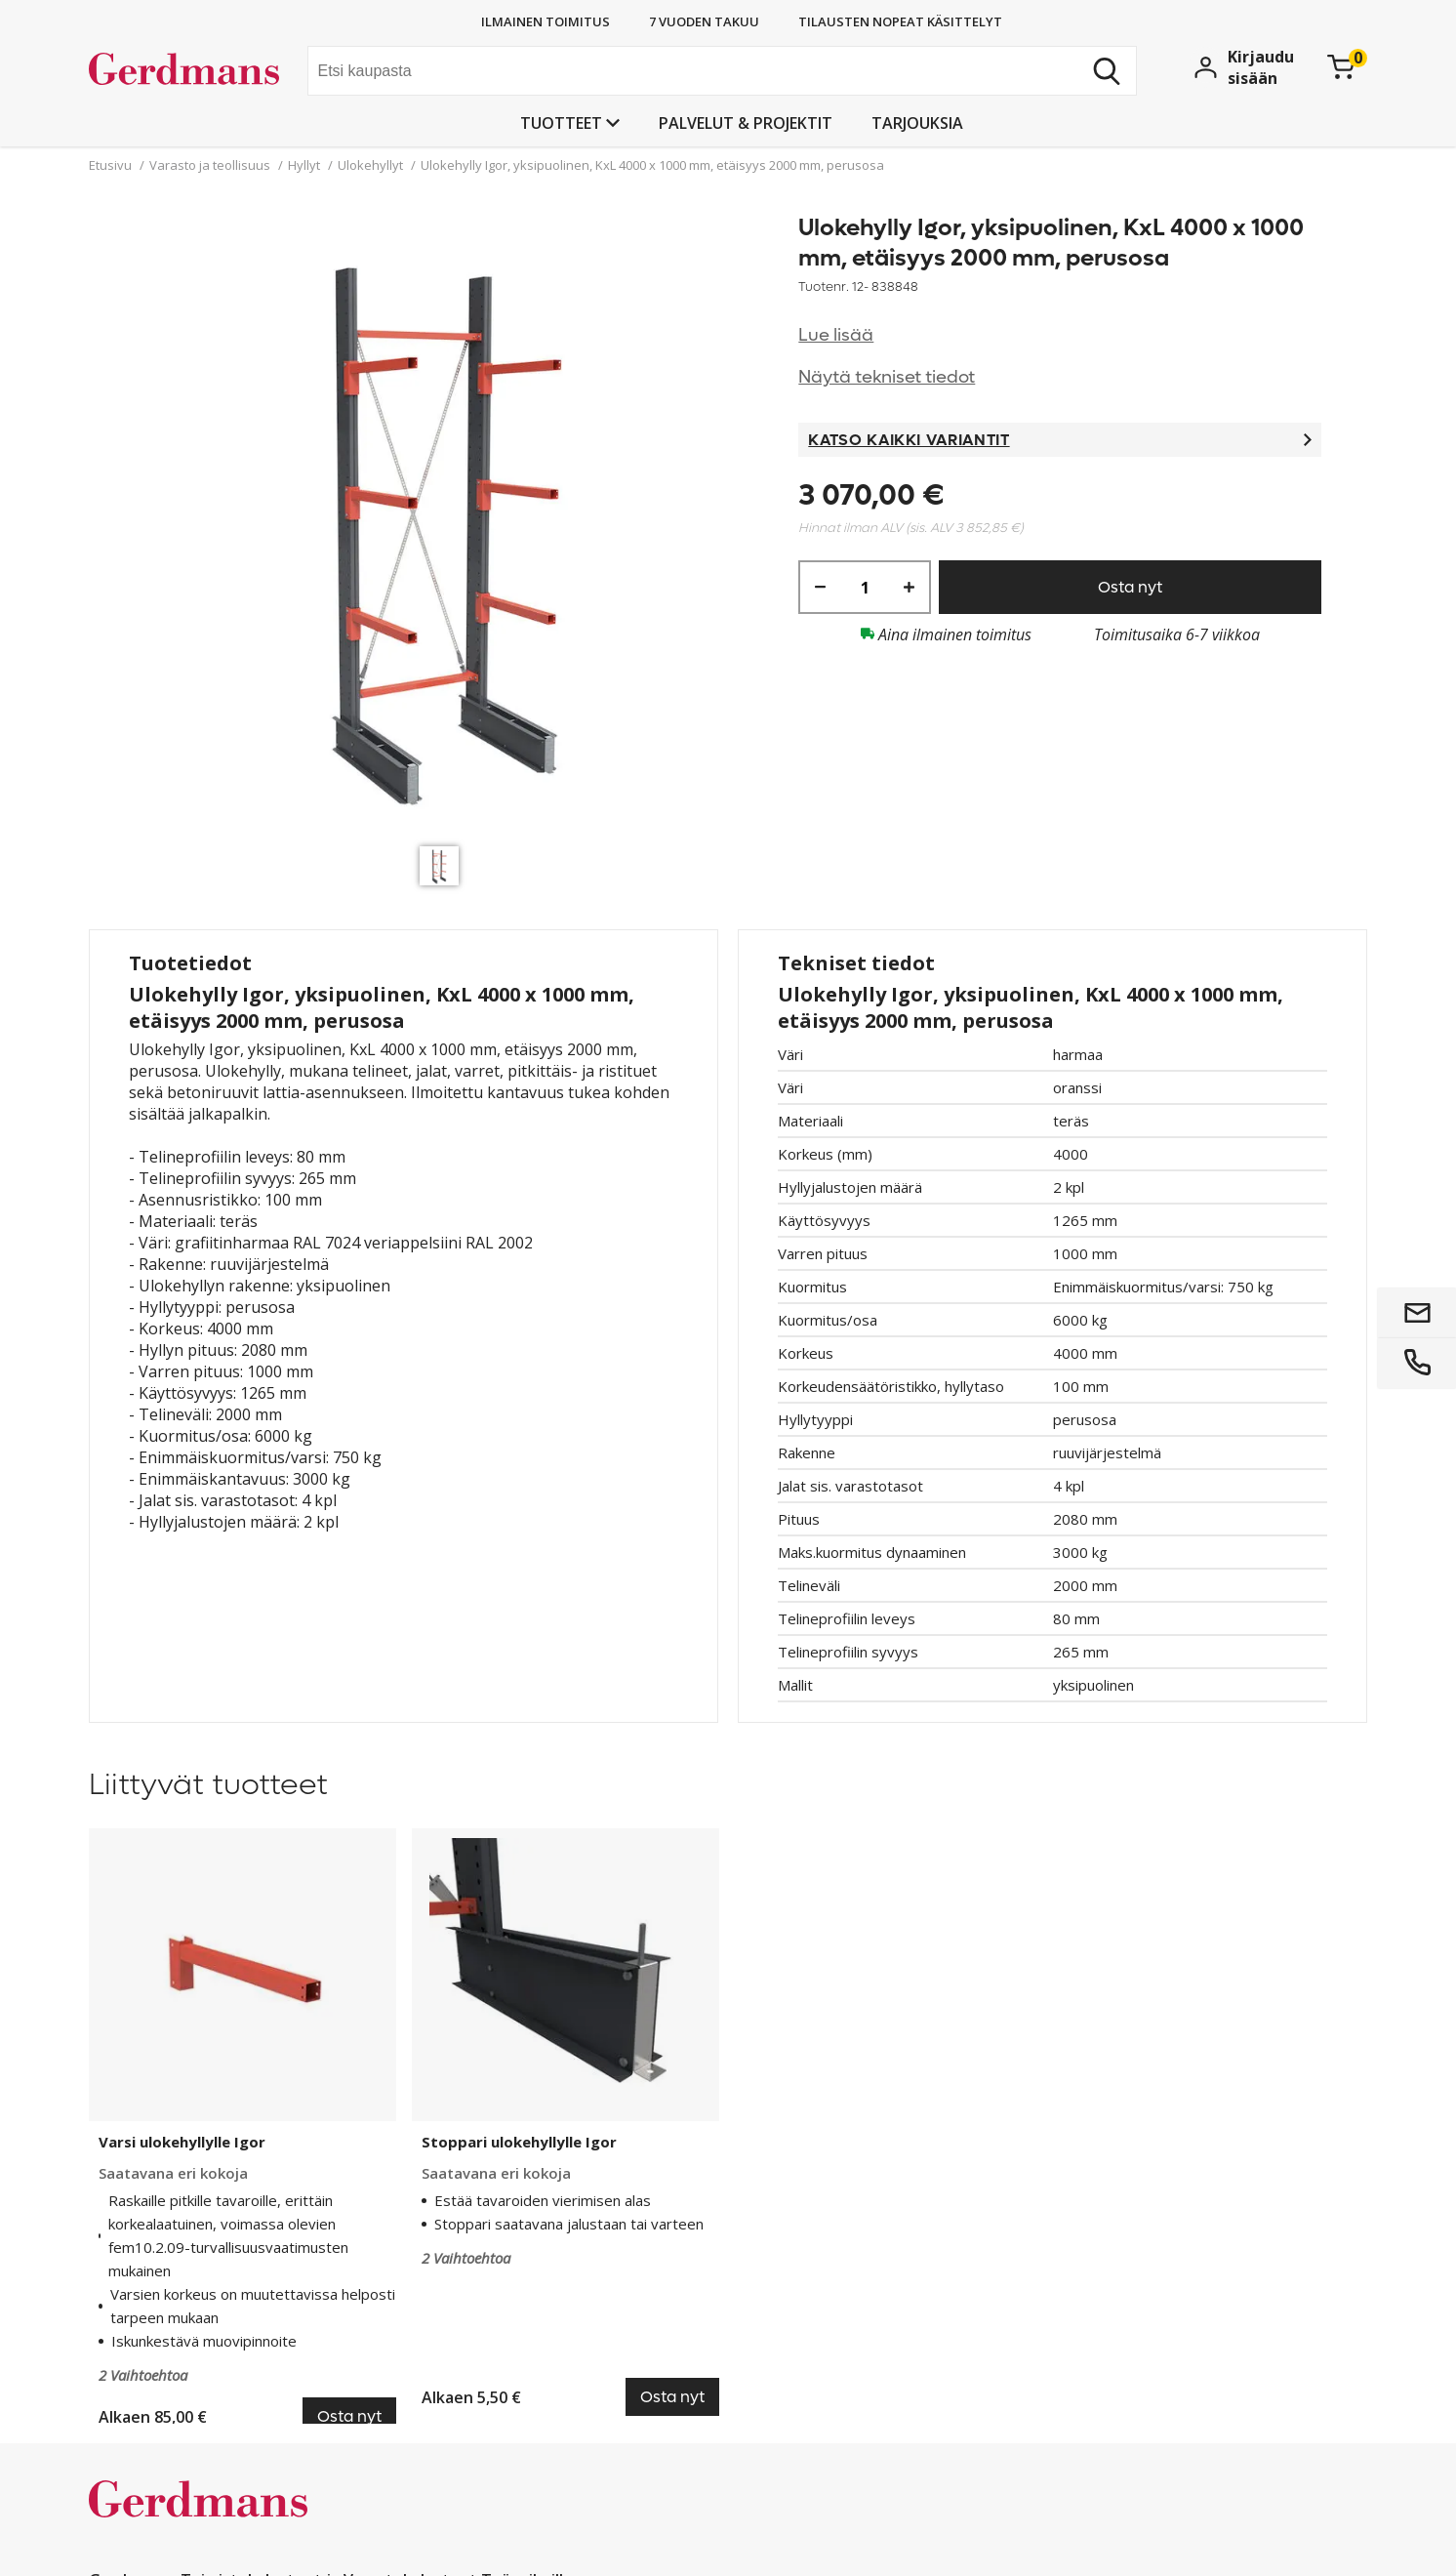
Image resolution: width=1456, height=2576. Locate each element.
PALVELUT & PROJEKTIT (745, 123)
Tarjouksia (917, 123)
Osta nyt (1130, 587)
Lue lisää (835, 335)
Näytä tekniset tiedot (886, 377)
